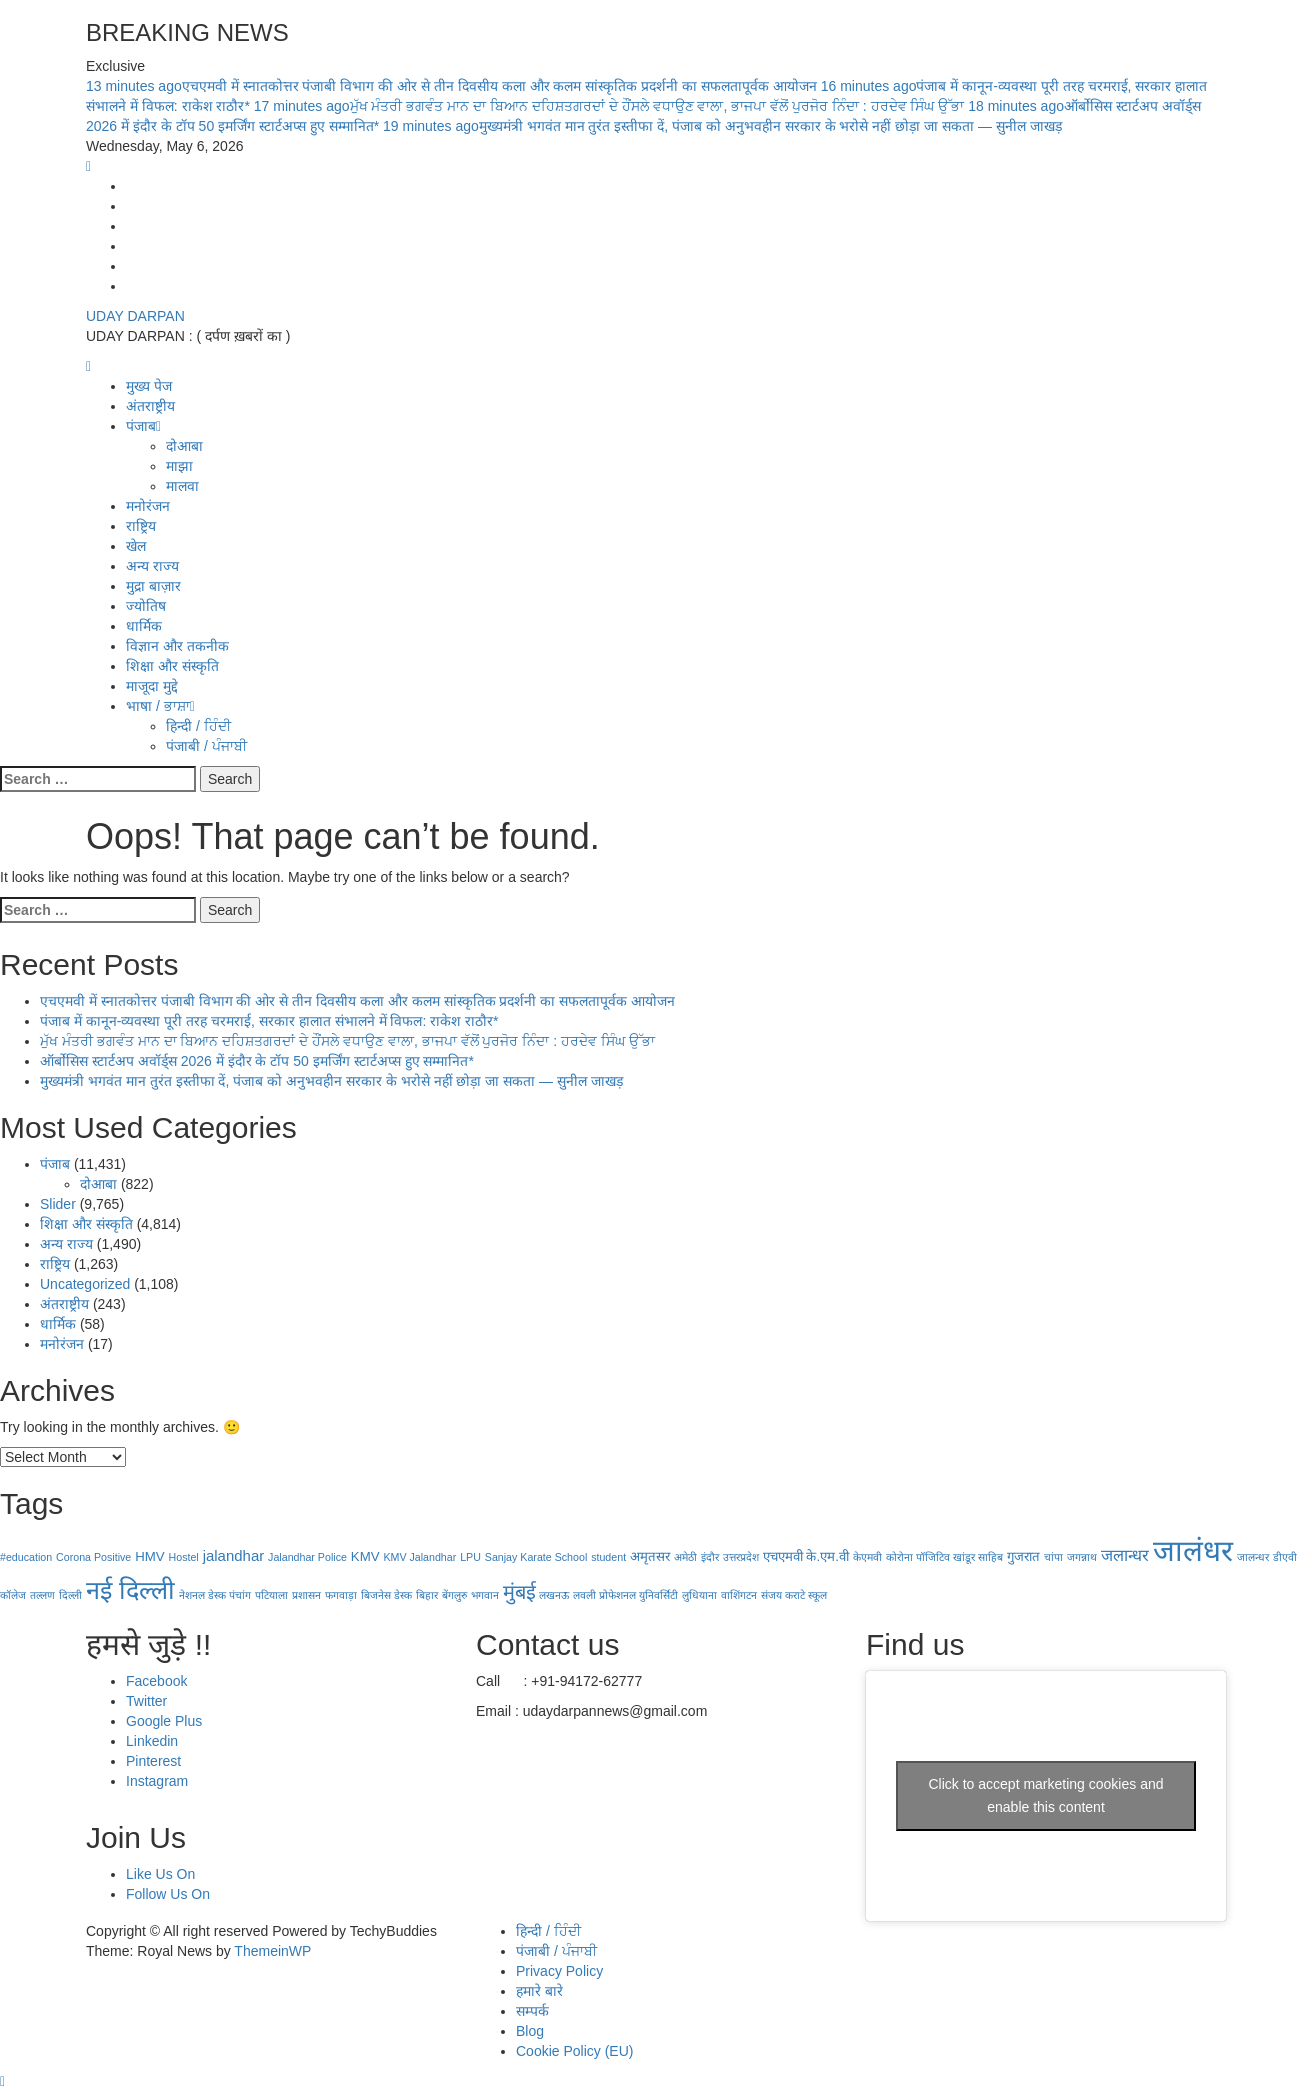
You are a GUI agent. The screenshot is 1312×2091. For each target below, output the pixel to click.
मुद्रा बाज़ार (153, 586)
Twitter (146, 1701)
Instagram (157, 1781)
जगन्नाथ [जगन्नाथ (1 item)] (1082, 1557)
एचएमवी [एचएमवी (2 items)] (783, 1556)
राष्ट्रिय (141, 526)
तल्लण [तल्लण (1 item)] (42, 1595)
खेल (136, 546)
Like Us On (160, 1874)
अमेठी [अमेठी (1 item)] (685, 1557)
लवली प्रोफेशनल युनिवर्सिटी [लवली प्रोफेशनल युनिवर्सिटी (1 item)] (625, 1595)
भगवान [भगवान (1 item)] (485, 1595)
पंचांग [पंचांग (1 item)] (240, 1595)
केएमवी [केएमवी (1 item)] (867, 1557)
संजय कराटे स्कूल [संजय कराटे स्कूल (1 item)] (794, 1595)
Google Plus (164, 1721)
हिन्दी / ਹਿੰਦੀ (198, 726)
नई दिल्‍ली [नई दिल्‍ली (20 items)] (130, 1590)
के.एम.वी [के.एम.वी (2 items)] (827, 1556)
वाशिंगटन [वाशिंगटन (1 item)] (739, 1595)
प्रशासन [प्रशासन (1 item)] (306, 1595)
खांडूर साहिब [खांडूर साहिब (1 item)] (978, 1557)
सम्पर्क (532, 2011)
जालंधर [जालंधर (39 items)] (1193, 1550)
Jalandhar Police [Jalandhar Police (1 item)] (307, 1557)
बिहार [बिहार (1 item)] (427, 1595)
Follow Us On (168, 1894)
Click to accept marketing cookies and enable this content (1046, 1795)
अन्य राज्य (152, 566)
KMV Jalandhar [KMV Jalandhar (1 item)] (419, 1557)
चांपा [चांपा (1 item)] (1053, 1557)
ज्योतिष (146, 606)
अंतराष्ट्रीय (150, 406)
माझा (179, 466)
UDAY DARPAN (135, 316)
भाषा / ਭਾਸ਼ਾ (160, 706)
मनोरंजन (148, 506)
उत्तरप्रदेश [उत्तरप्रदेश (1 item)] (741, 1557)
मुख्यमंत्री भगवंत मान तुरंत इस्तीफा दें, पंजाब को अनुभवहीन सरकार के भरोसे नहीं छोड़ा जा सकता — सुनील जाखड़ (722, 126)
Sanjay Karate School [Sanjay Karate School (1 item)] (536, 1557)
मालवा (182, 486)
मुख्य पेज (149, 386)
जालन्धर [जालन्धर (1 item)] (1253, 1557)
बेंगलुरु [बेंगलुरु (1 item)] (454, 1595)
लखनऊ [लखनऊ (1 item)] (554, 1595)
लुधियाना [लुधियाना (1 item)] (699, 1595)
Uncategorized (85, 1284)
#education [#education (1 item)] (26, 1557)
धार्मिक (144, 626)
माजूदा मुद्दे (152, 686)
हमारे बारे (539, 1991)
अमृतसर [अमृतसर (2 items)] (650, 1556)
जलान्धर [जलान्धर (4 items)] (1125, 1555)
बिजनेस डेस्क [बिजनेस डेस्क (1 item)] (386, 1595)
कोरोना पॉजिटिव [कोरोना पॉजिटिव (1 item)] (918, 1557)
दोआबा (184, 446)
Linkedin (152, 1741)
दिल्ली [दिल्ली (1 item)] (70, 1595)
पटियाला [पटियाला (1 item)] (271, 1595)
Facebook (156, 1681)
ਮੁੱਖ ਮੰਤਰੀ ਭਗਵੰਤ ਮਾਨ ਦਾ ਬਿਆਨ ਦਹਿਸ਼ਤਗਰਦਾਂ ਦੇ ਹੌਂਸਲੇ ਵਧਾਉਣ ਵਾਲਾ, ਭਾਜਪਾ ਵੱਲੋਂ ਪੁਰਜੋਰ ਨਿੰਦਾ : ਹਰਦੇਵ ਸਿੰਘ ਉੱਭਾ (611, 106)
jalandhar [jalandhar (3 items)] (234, 1555)
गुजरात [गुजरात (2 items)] (1023, 1556)
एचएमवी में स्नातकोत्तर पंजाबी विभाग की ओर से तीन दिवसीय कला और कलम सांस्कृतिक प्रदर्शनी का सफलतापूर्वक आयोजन (453, 86)
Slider (58, 1204)
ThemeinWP (272, 1951)
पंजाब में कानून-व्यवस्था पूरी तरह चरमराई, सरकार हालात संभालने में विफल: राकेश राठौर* (269, 1021)
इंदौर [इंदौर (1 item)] (710, 1557)
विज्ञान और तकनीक (177, 646)
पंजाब (143, 426)
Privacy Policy (559, 1971)
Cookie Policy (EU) (574, 2051)
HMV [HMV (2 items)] (149, 1556)
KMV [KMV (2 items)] (365, 1556)
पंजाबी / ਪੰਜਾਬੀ (206, 746)
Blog (530, 2031)
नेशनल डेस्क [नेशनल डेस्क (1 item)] (202, 1595)
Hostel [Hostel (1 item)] (184, 1557)
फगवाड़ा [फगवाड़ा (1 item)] (341, 1595)
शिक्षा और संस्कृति (172, 666)
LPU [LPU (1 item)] (470, 1557)
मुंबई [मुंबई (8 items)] (519, 1592)
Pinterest (153, 1761)
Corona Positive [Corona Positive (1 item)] (93, 1557)
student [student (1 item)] (608, 1557)
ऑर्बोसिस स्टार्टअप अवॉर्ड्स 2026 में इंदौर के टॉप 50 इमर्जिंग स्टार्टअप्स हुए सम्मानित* (257, 1061)
